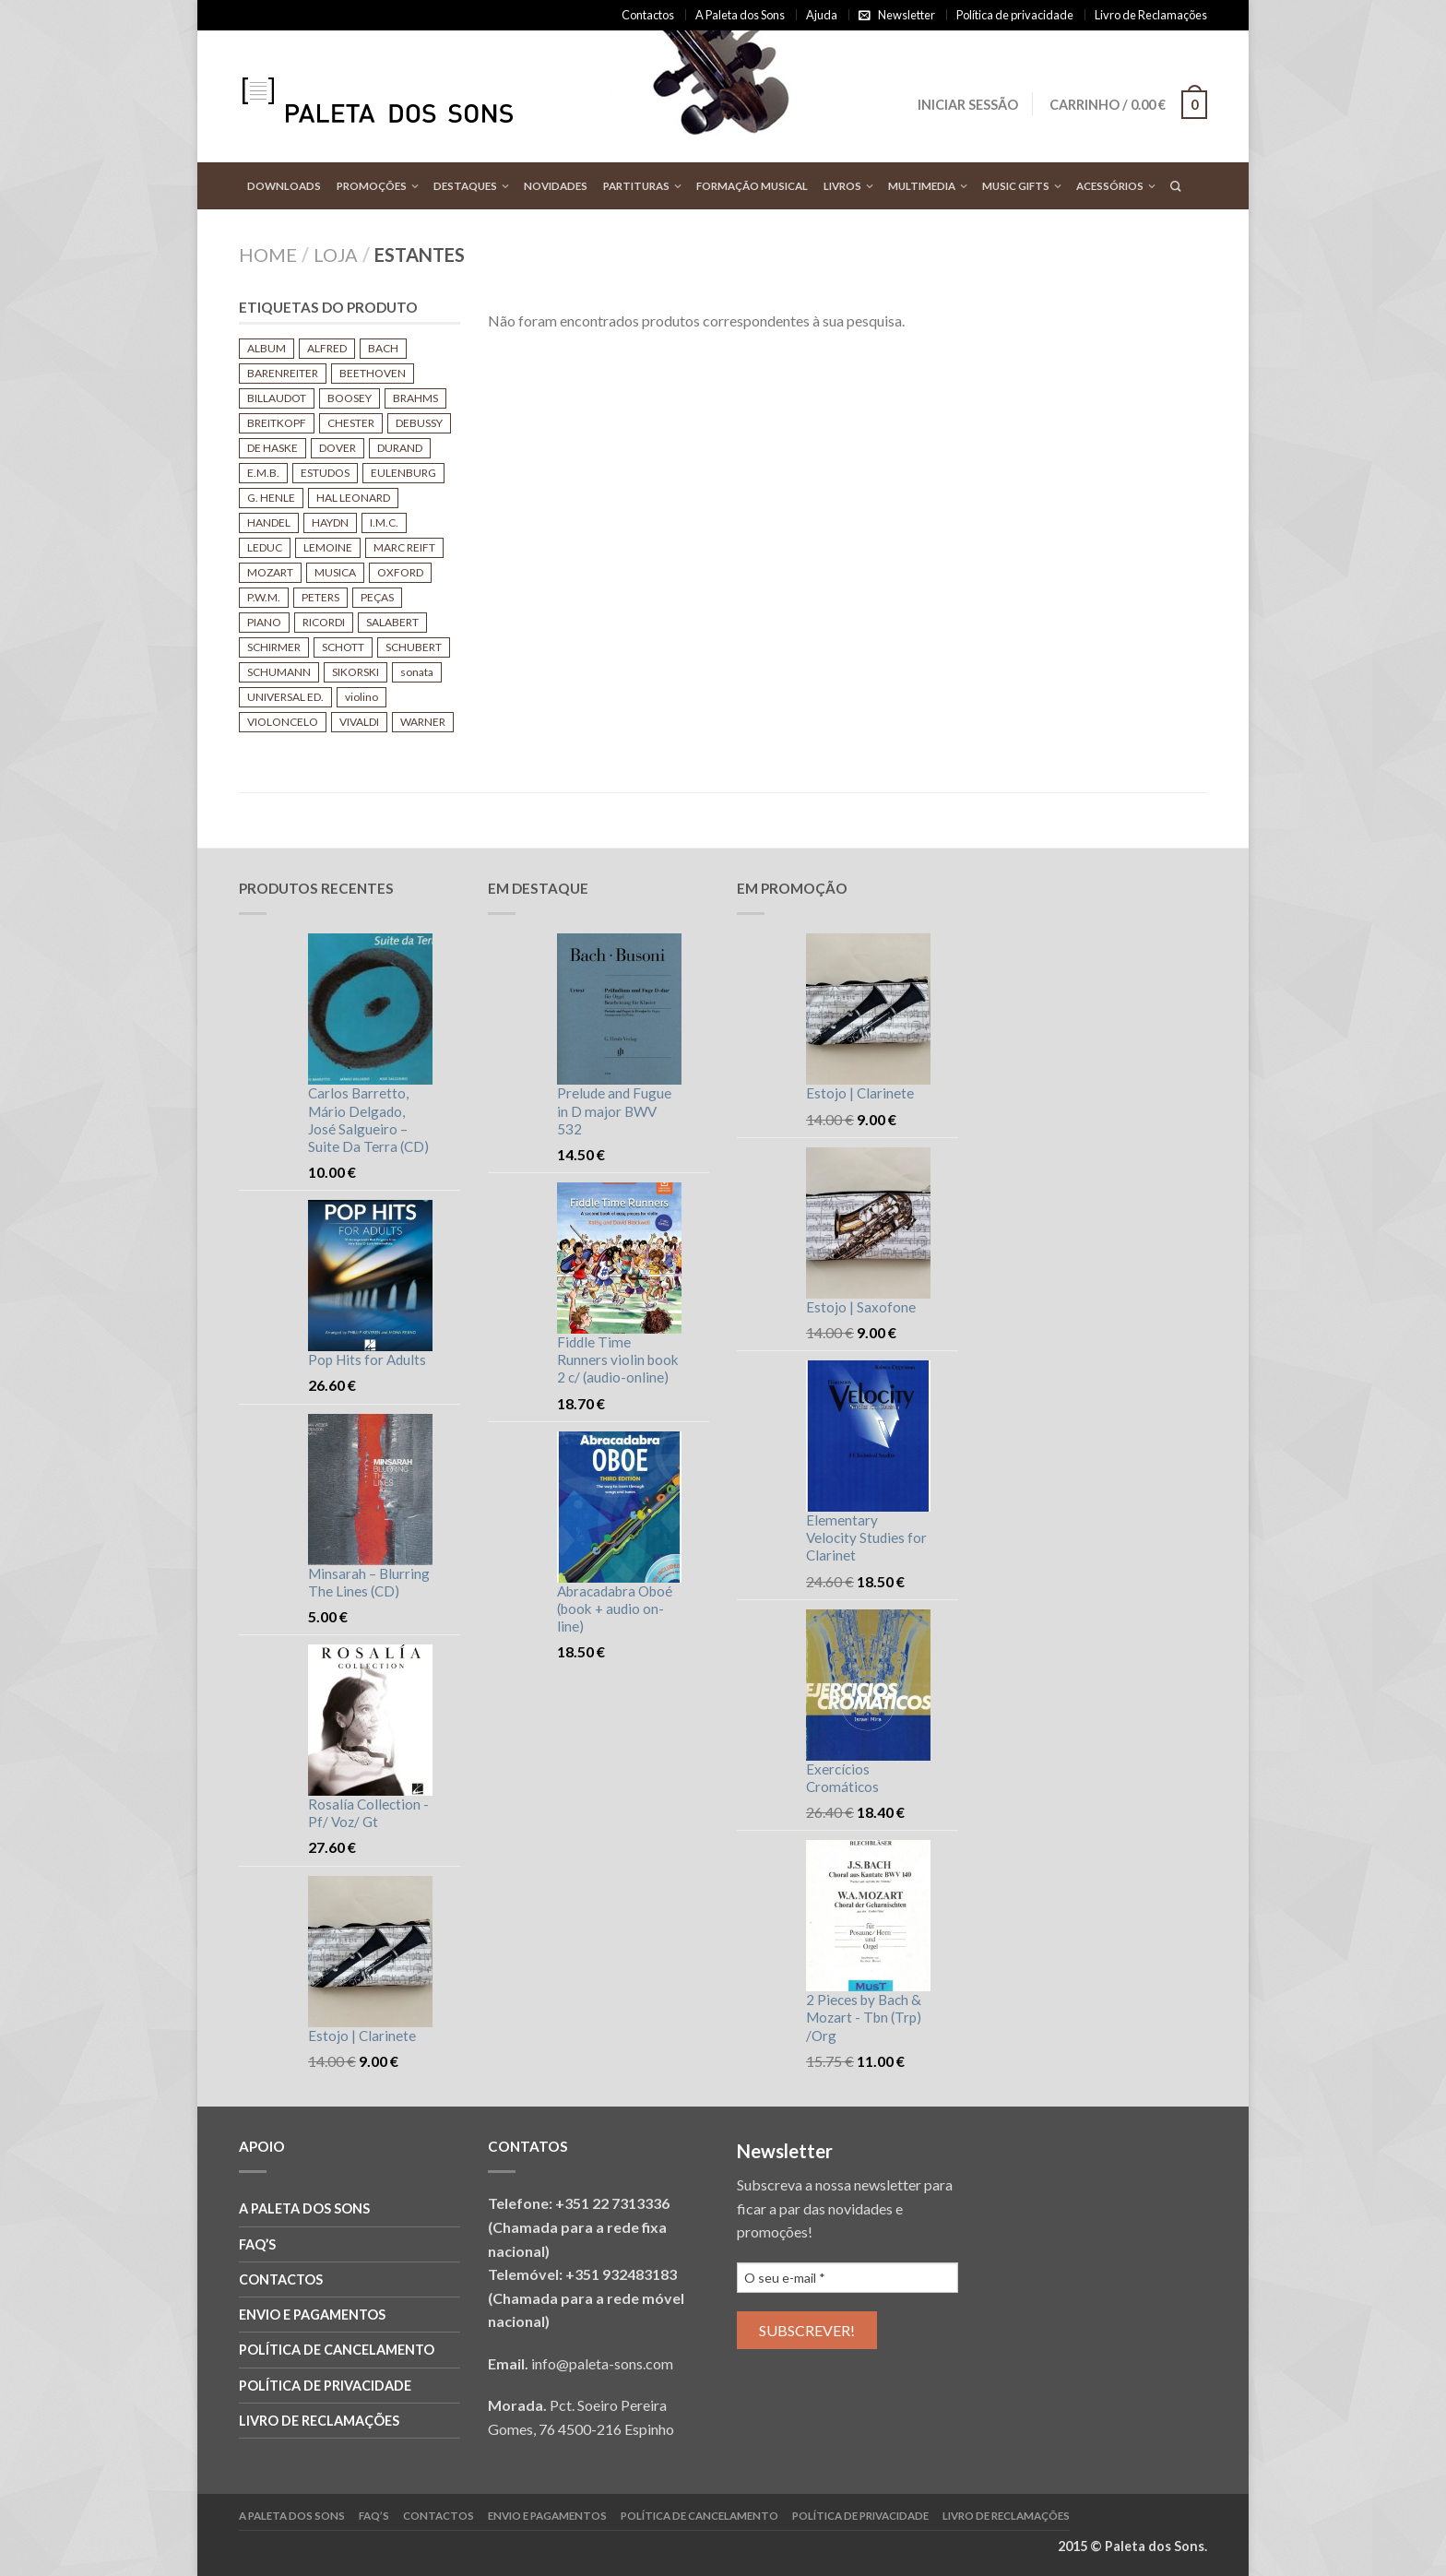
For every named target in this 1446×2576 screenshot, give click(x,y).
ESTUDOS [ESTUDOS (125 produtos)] (325, 473)
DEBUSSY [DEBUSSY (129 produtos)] (419, 423)
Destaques (465, 186)
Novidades (555, 186)
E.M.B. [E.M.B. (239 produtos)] (263, 473)
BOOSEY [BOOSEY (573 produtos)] (349, 398)
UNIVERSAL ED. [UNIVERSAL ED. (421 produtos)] (285, 697)
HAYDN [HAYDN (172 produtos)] (330, 522)
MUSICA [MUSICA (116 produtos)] (335, 572)
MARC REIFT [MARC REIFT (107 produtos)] (404, 547)
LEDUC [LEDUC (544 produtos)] (264, 547)
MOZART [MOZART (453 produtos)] (270, 572)
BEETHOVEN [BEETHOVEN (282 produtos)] (372, 373)
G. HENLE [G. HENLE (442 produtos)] (271, 498)
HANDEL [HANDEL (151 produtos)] (268, 522)
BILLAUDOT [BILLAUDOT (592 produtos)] (276, 398)
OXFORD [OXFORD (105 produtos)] (400, 572)
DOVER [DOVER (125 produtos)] (337, 448)
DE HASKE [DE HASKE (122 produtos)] (272, 448)
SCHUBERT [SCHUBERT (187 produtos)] (413, 647)
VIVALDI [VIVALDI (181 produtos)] (359, 722)
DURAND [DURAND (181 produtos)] (399, 448)
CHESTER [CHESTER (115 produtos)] (350, 423)
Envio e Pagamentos (312, 2314)
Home (268, 254)
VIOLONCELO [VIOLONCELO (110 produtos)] (282, 722)
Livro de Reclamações (1151, 14)
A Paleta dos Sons (740, 14)
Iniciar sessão (967, 105)
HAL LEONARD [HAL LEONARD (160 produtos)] (353, 498)
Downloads (284, 186)
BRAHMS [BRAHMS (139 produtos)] (415, 398)
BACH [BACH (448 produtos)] (383, 348)
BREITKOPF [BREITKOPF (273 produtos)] (276, 423)
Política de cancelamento (336, 2349)
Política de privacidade (1014, 14)
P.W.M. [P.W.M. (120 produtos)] (263, 597)
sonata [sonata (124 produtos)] (416, 672)
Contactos (648, 14)
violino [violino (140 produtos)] (361, 697)
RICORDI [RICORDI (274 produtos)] (323, 622)
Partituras (636, 186)
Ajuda (821, 14)
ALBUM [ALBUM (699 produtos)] (266, 348)
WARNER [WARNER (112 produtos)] (422, 722)
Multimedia (921, 186)
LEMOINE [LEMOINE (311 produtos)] (327, 547)
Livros (842, 186)
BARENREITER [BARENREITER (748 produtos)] (282, 373)
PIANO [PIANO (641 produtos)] (264, 622)
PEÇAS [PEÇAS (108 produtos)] (377, 597)
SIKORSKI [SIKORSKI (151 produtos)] (355, 672)
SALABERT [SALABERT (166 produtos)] (392, 622)
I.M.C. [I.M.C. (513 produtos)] (384, 522)
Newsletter (906, 14)
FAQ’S (257, 2244)
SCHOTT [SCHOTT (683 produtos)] (343, 647)
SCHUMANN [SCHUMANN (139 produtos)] (279, 672)
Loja (336, 254)
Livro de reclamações (319, 2420)
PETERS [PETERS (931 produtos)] (320, 597)
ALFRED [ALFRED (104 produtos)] (327, 348)
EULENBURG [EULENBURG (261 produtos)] (403, 473)
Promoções (372, 186)
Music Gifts (1015, 186)
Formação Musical (752, 186)
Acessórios (1110, 186)
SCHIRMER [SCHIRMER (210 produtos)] (274, 647)
